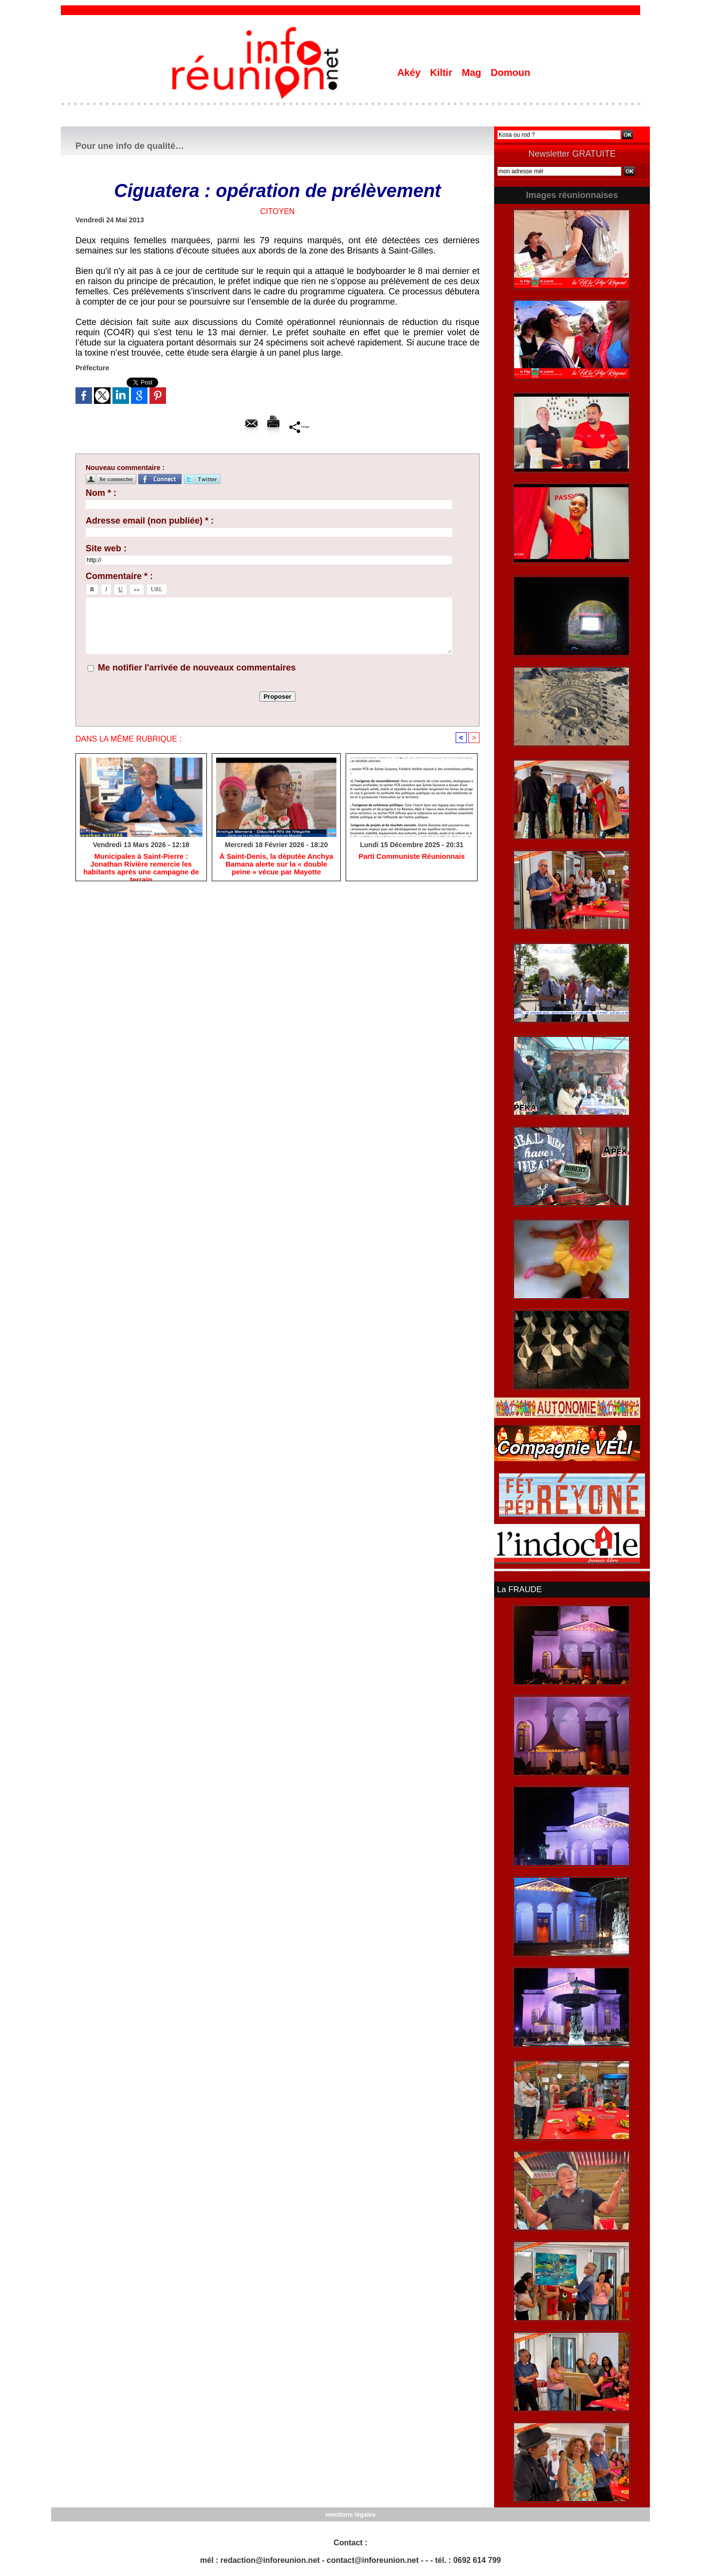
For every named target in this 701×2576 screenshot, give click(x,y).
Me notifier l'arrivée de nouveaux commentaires (196, 667)
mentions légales (350, 2513)
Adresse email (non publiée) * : (150, 521)
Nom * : (101, 493)
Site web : (106, 548)
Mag (473, 72)
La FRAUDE (518, 1589)
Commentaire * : (119, 576)
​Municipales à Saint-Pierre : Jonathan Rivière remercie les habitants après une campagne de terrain (141, 865)
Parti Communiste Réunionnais (411, 858)
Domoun (510, 72)
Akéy (410, 72)
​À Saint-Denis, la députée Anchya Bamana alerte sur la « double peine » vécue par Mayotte (276, 865)
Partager (299, 427)
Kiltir (442, 72)
